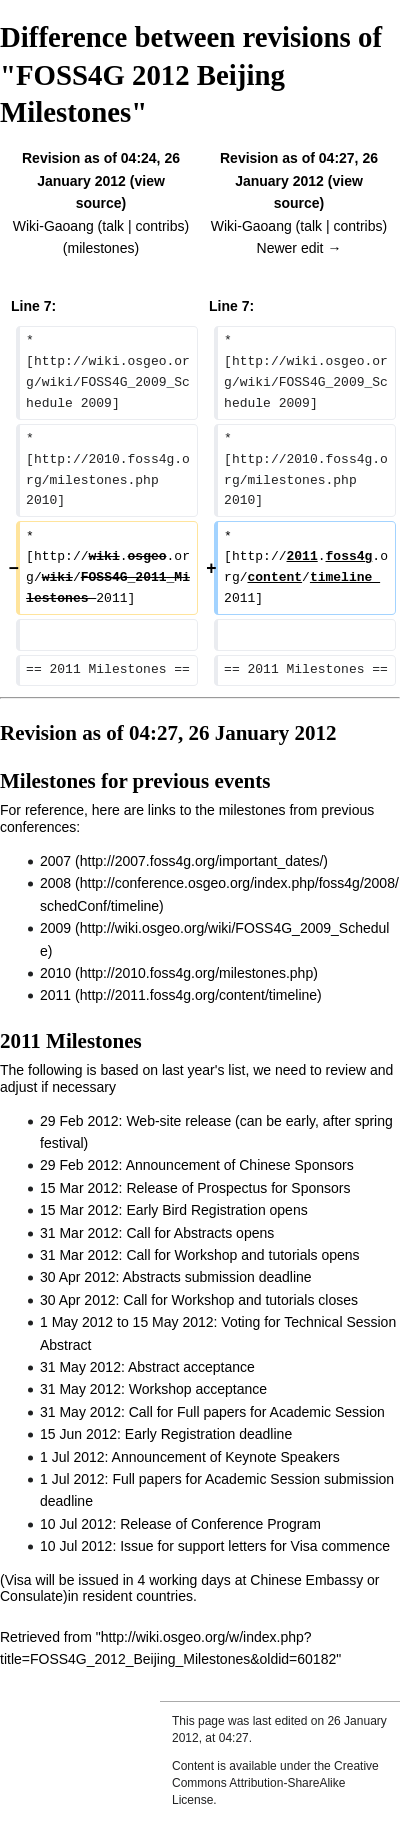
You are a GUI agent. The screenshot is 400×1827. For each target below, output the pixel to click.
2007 (55, 861)
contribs (159, 226)
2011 (55, 995)
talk (113, 226)
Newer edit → (299, 248)
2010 (55, 973)
